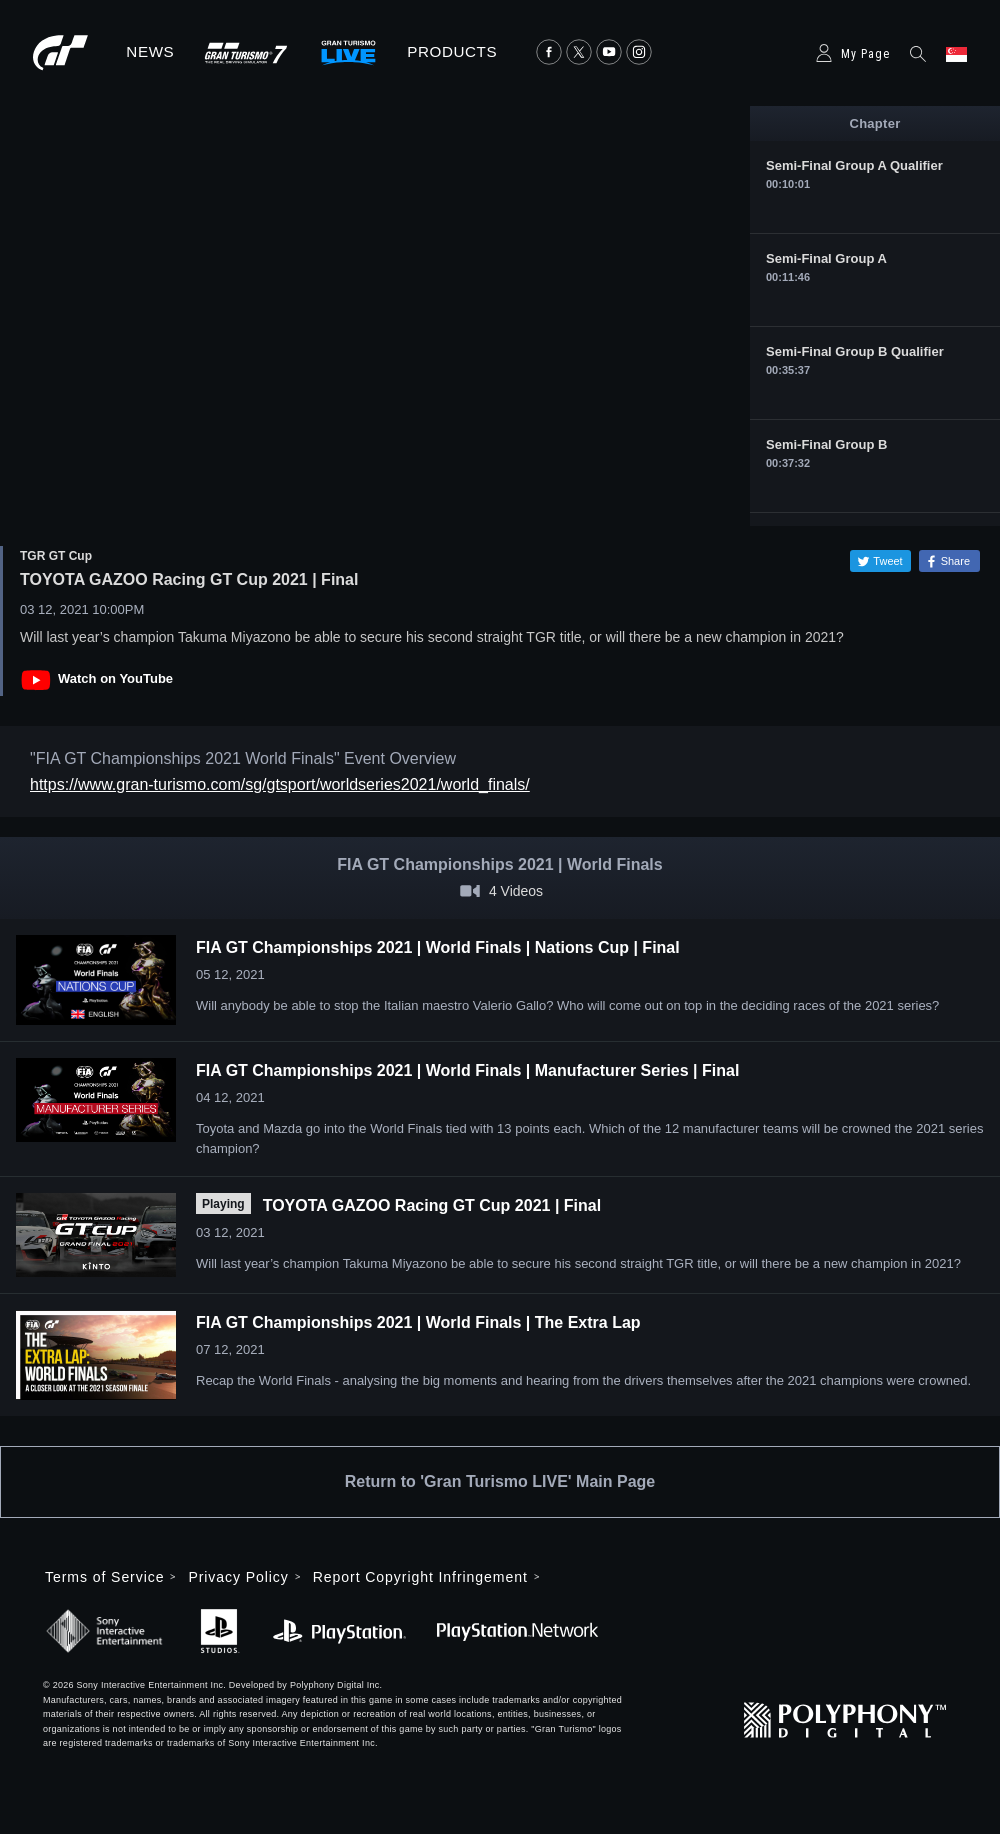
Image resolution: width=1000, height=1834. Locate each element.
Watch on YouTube (115, 678)
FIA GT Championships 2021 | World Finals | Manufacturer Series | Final (467, 1070)
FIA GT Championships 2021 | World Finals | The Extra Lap (418, 1322)
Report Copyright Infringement (420, 1577)
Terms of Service (104, 1577)
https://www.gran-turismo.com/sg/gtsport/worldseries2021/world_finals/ (280, 784)
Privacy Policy (238, 1577)
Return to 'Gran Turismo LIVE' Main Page (500, 1481)
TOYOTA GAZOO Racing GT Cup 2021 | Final (432, 1205)
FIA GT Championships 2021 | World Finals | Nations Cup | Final (438, 947)
